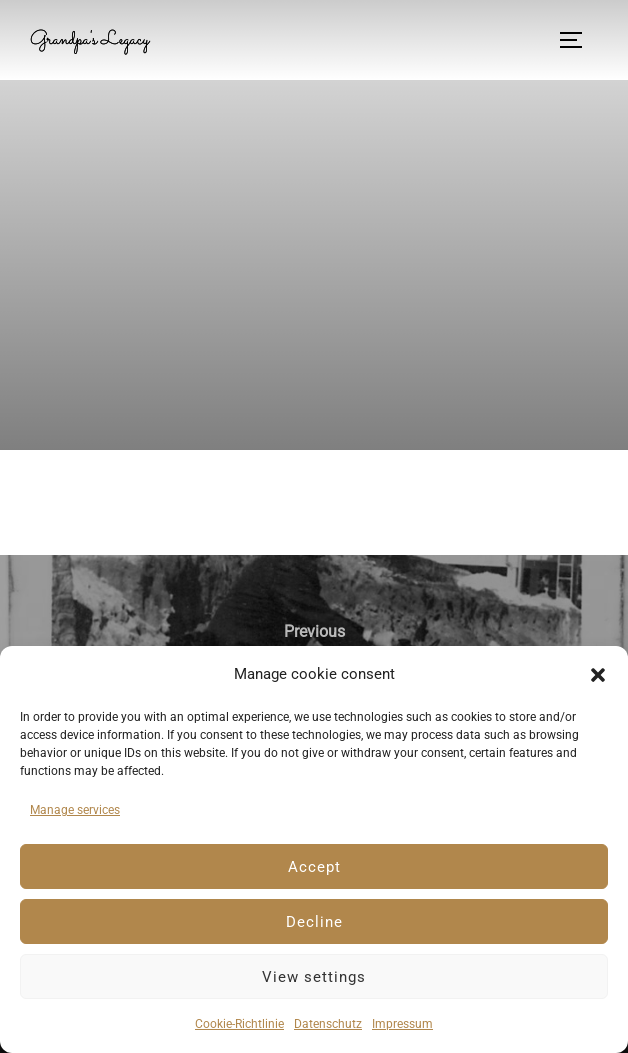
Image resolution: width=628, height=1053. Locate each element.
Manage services (75, 810)
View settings (314, 977)
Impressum (402, 1024)
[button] (598, 675)
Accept (314, 867)
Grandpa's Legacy (89, 40)
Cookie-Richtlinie (239, 1024)
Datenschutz (328, 1024)
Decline (314, 922)
